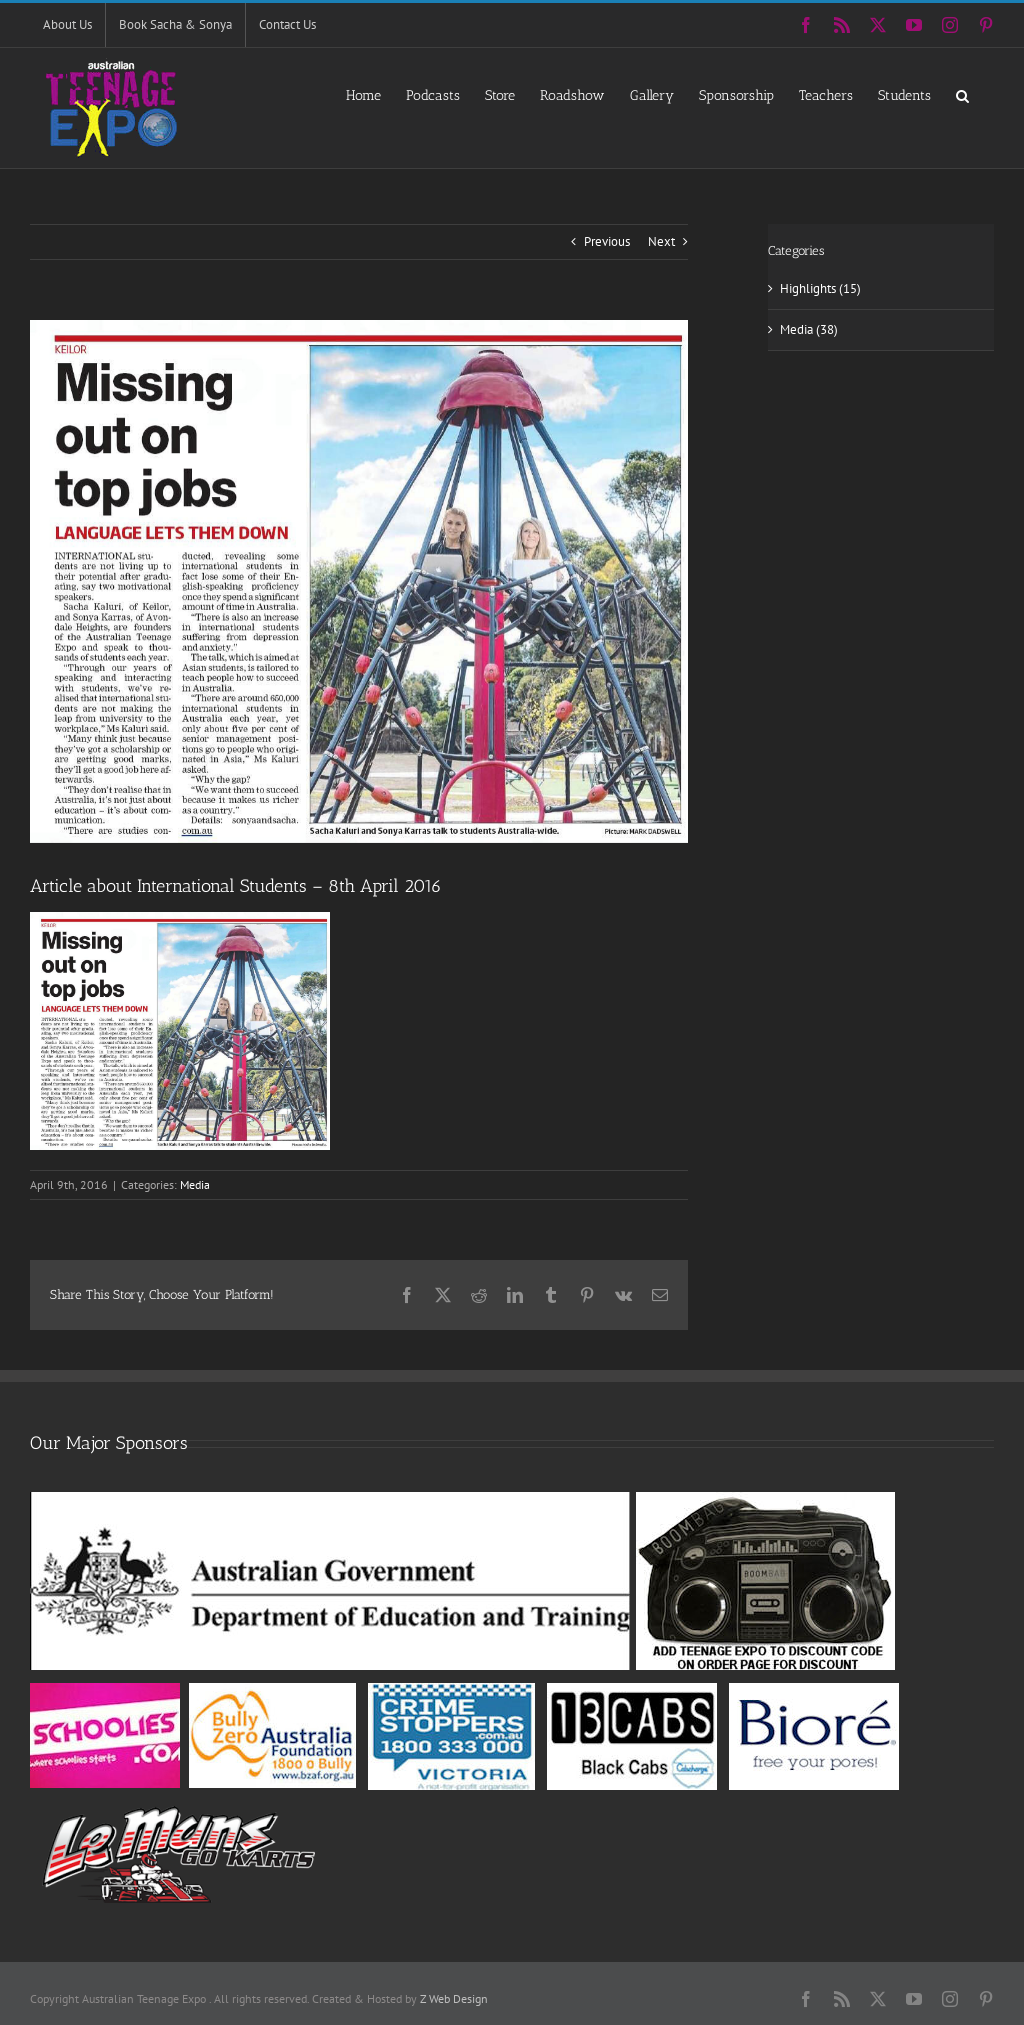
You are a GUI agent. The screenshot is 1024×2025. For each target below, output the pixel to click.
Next (661, 241)
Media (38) (809, 329)
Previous (607, 241)
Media (195, 1184)
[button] (962, 94)
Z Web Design (454, 1998)
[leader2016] (359, 581)
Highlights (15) (820, 288)
